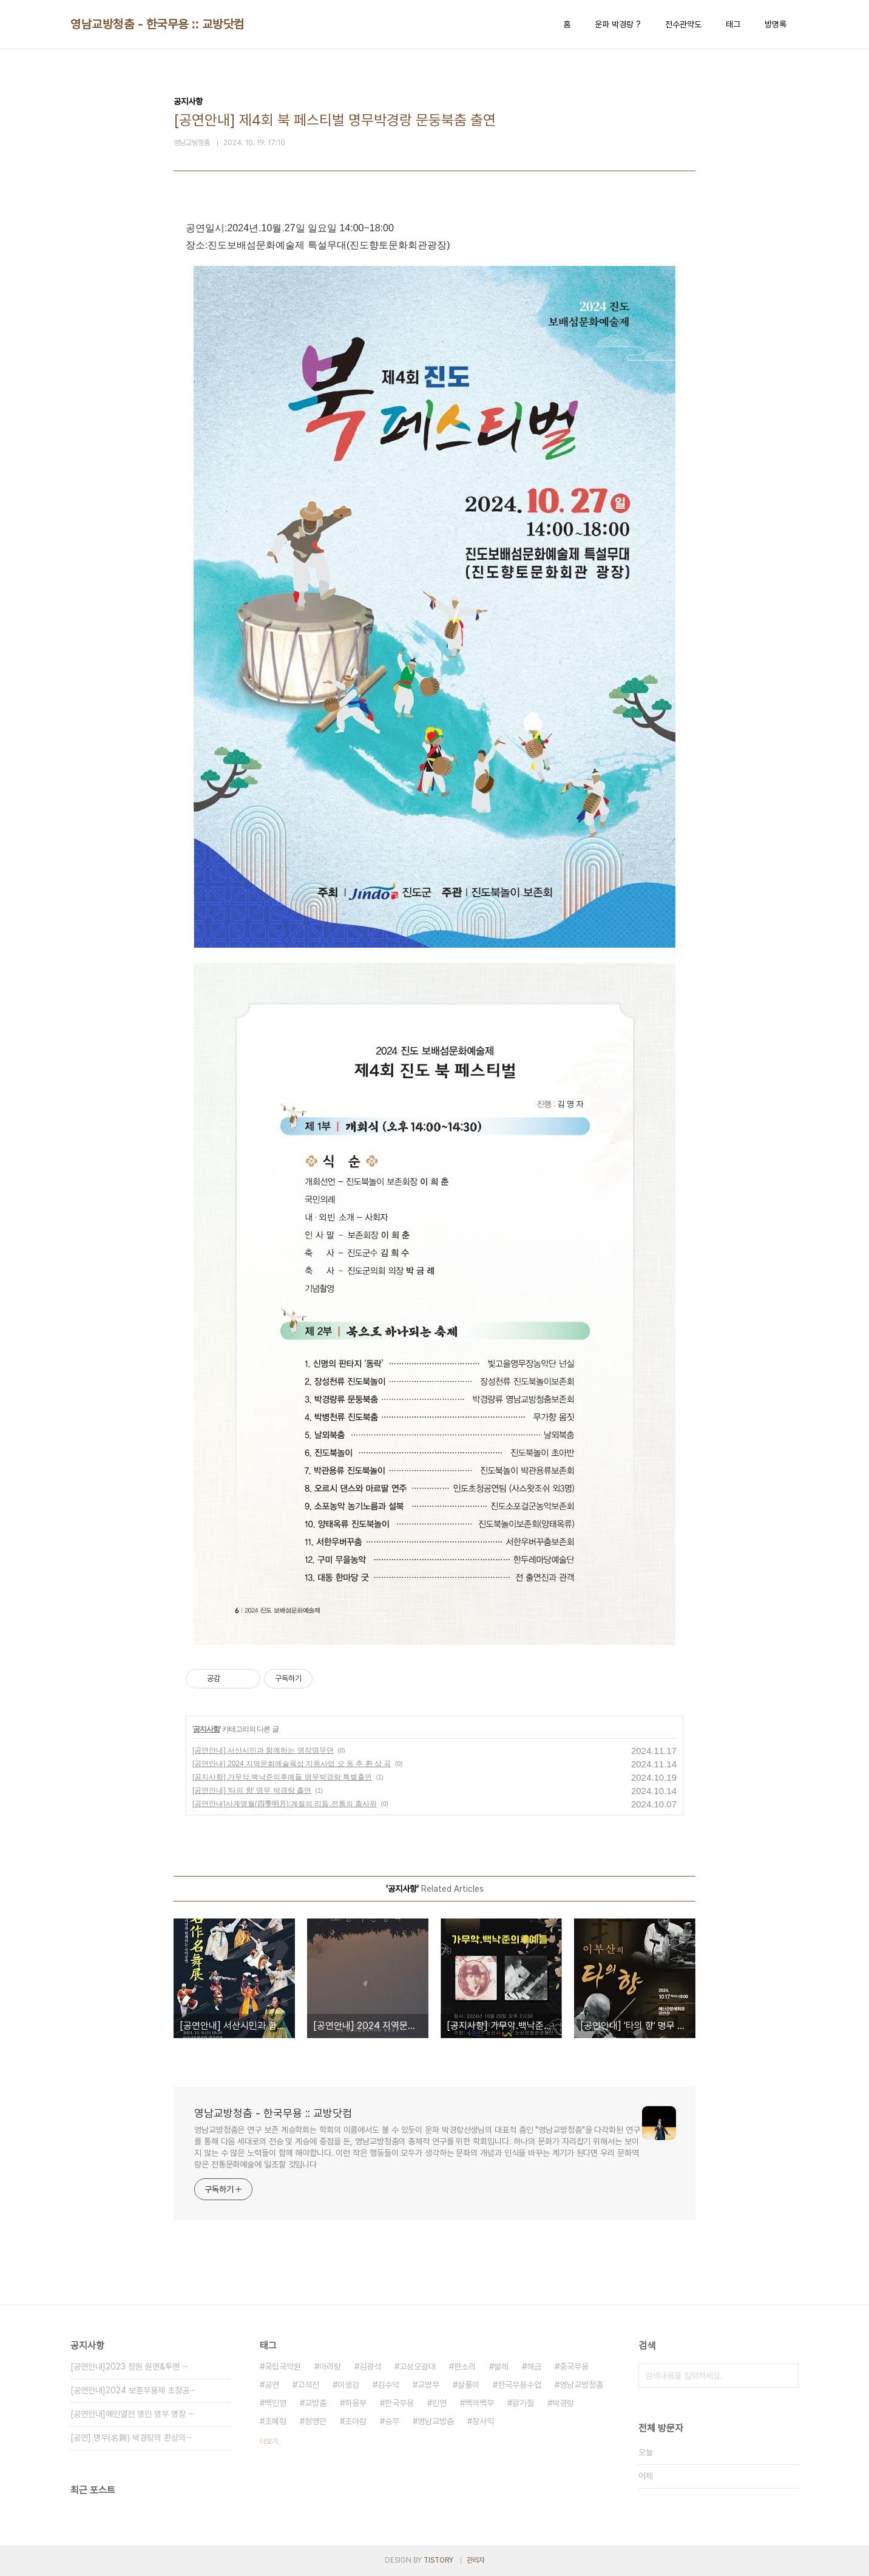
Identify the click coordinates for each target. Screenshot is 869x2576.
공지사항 (206, 1729)
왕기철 (523, 2403)
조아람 (356, 2421)
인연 (439, 2403)
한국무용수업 (519, 2385)
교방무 (428, 2385)
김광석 (370, 2366)
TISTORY (438, 2560)
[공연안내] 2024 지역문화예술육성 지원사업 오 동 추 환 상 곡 (291, 1763)
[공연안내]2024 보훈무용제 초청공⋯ (133, 2390)
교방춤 (315, 2403)
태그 (733, 24)
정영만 (315, 2421)
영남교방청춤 (581, 2385)
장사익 (483, 2421)
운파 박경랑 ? (618, 24)
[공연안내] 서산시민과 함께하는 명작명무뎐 (263, 1750)
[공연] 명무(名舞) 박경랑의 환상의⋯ (131, 2437)
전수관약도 (683, 24)
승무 (392, 2421)
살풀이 (468, 2385)
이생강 (348, 2385)
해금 (534, 2366)
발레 (501, 2366)
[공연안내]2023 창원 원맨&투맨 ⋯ (129, 2366)
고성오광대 (417, 2366)
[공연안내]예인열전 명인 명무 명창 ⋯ (132, 2414)
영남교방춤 (436, 2421)
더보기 (269, 2441)
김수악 (388, 2385)
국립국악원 (283, 2366)
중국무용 (574, 2366)
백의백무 (479, 2403)
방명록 (775, 24)
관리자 (476, 2560)
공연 (272, 2385)
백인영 (275, 2403)
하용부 (356, 2403)
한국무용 (399, 2403)
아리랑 (330, 2366)
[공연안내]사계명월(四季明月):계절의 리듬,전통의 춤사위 (284, 1803)
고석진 (308, 2385)
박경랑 (563, 2403)
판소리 (465, 2366)
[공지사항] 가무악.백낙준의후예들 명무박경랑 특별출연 (282, 1777)
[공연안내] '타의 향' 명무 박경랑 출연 (251, 1790)
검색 (786, 2375)
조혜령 (275, 2421)
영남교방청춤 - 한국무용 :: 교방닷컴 (157, 24)
